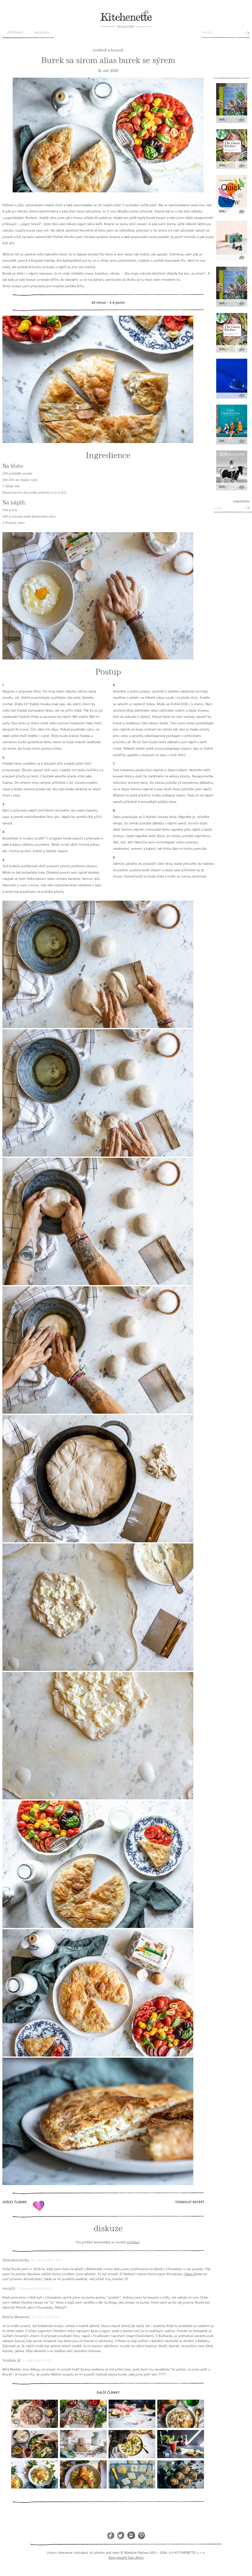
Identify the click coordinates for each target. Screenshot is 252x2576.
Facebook (111, 2535)
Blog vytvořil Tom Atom (126, 2557)
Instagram (131, 2535)
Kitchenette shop (232, 65)
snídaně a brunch (108, 50)
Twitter (121, 2535)
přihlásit (133, 2242)
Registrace (41, 32)
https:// (189, 2273)
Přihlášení (15, 32)
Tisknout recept (189, 2201)
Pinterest (141, 2535)
